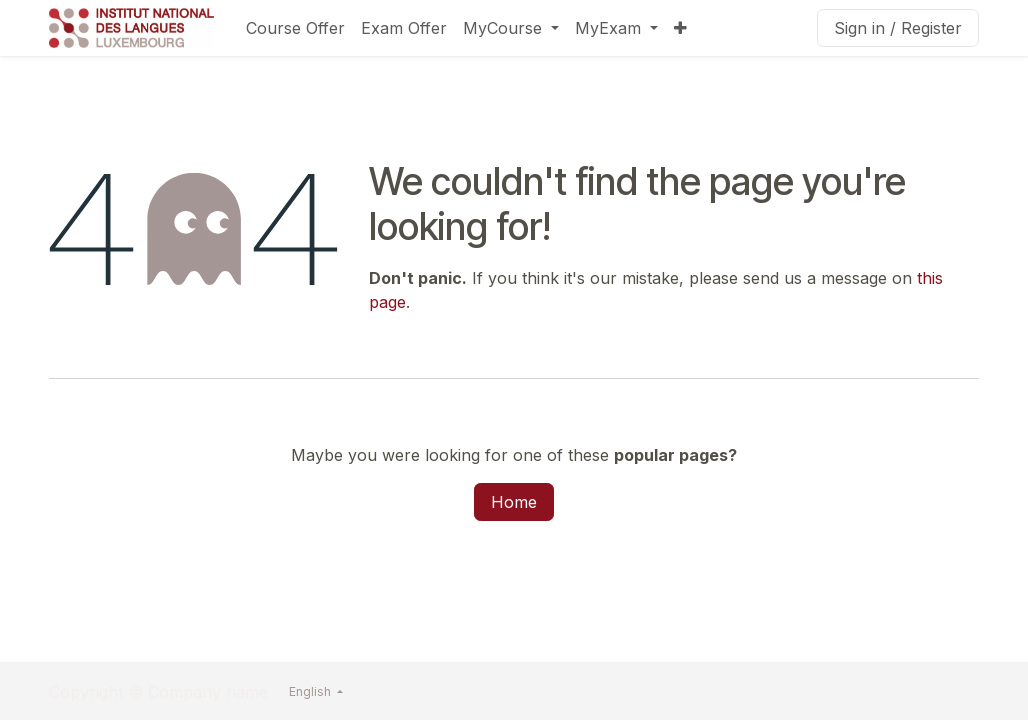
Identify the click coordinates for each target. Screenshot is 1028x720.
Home (514, 502)
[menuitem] (295, 28)
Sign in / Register (898, 28)
